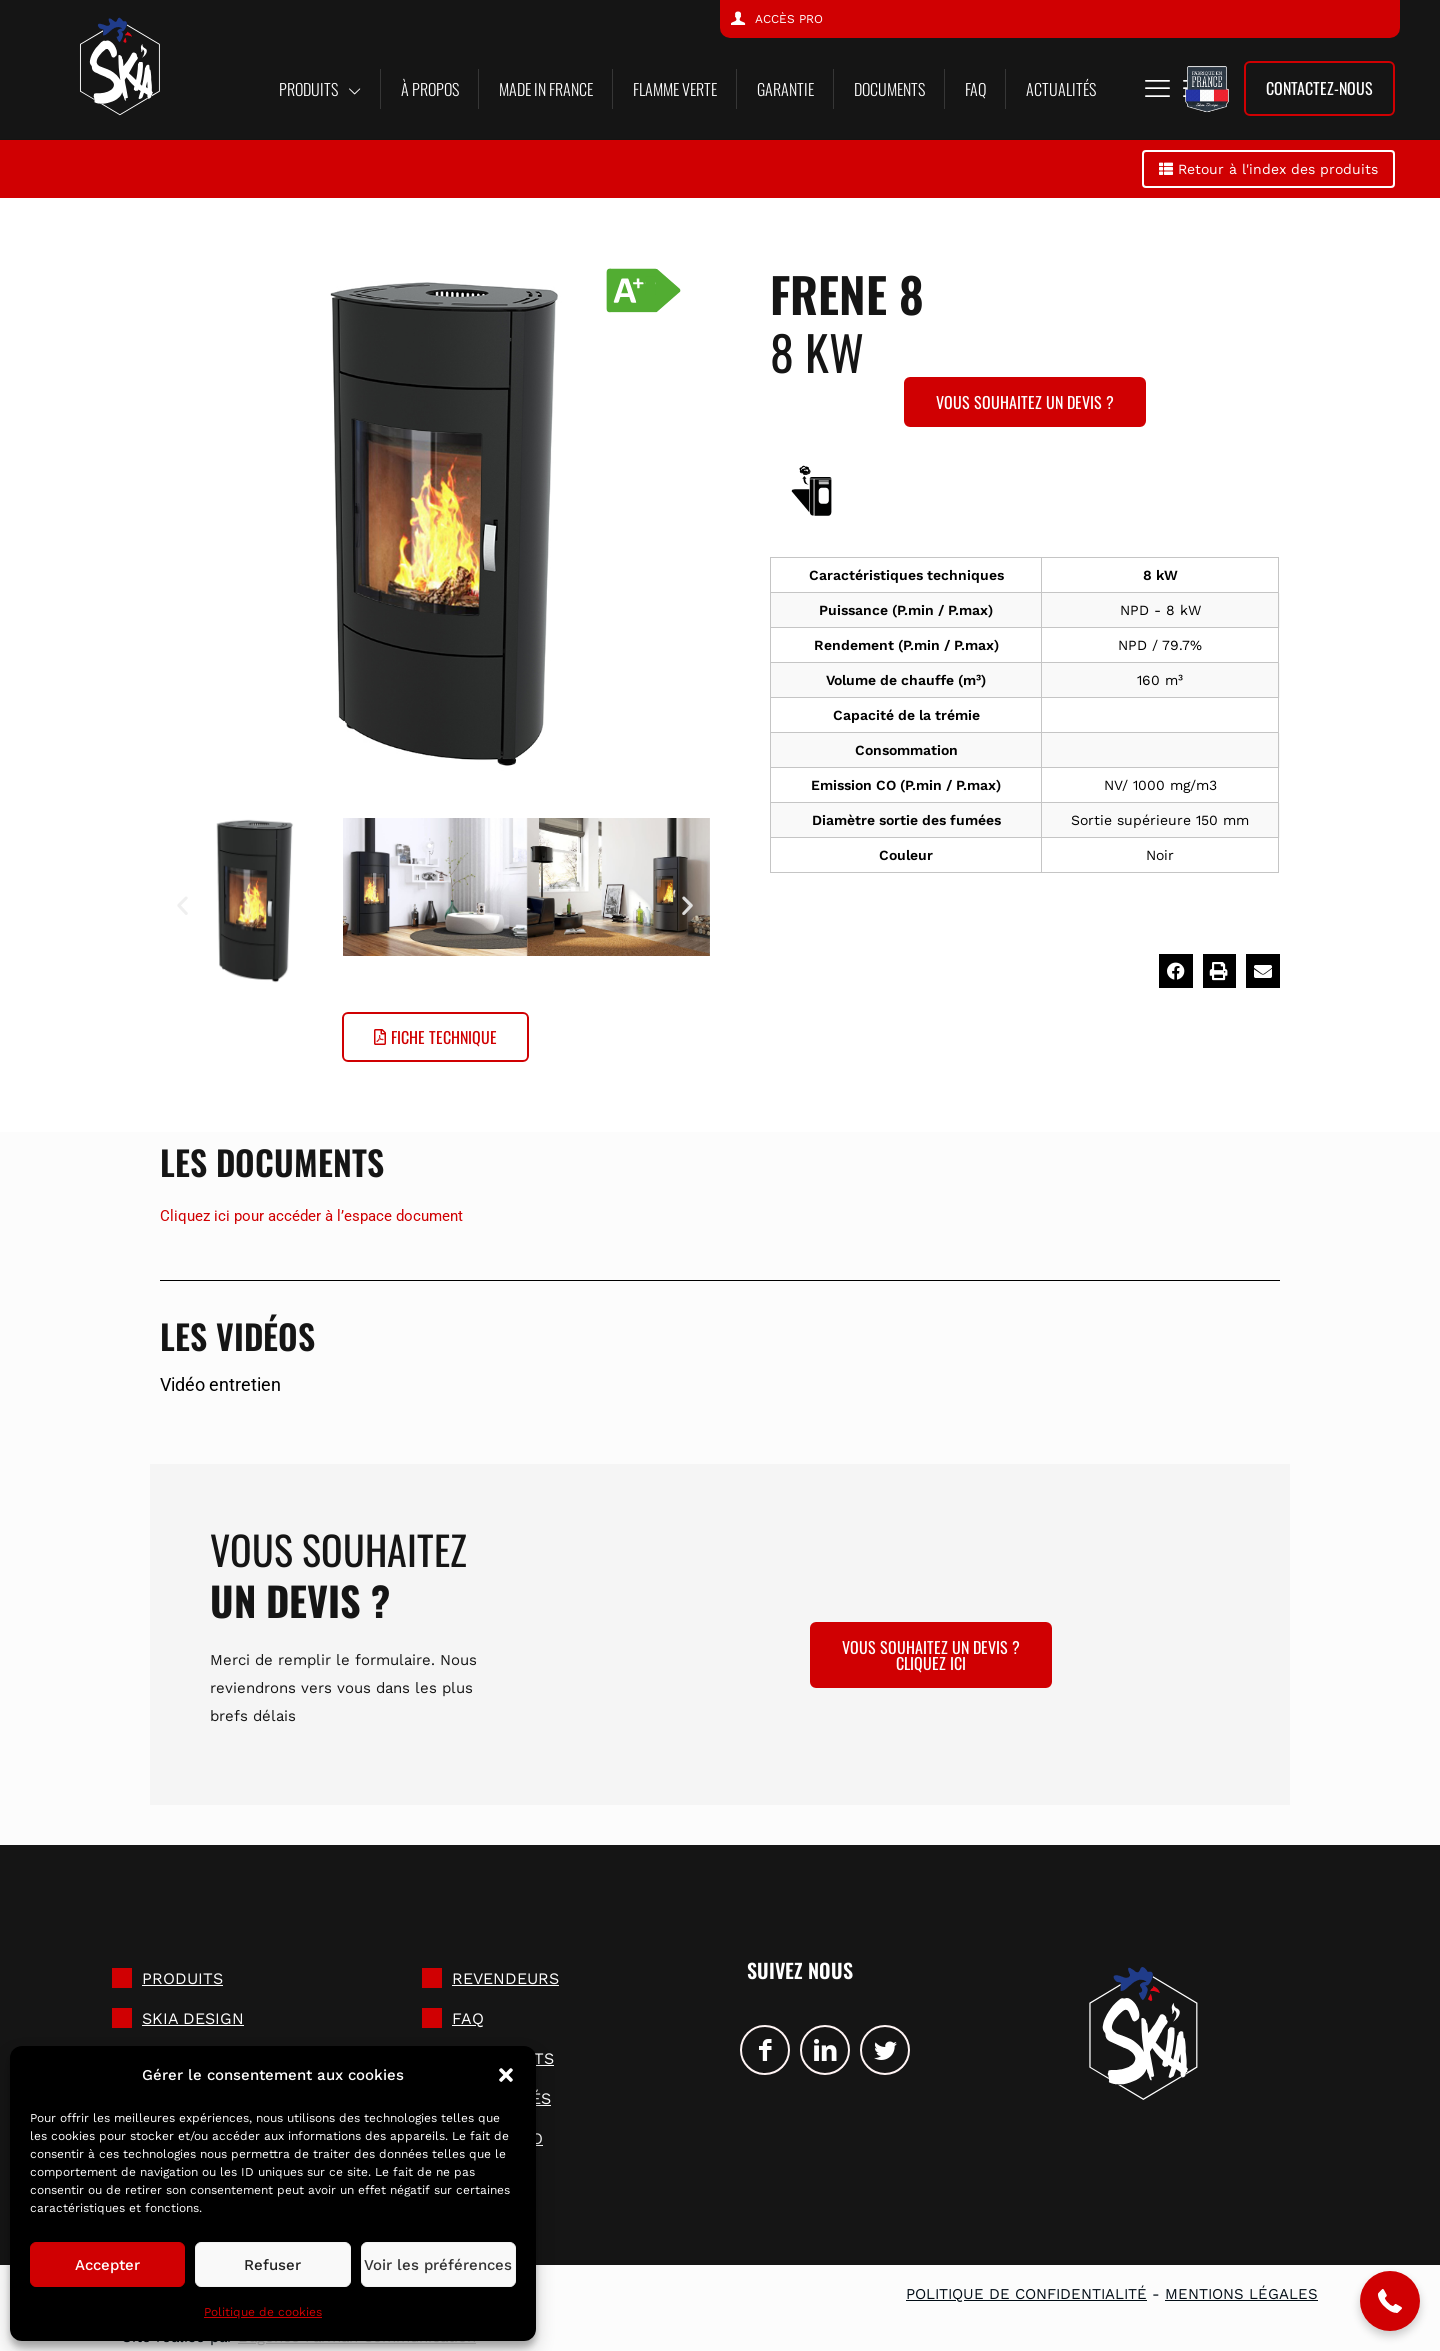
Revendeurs (505, 1978)
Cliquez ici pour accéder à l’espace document (311, 1216)
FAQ (468, 2018)
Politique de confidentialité (1026, 2294)
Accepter (107, 2265)
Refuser (272, 2265)
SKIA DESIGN (193, 2018)
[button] (506, 2075)
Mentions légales (1241, 2294)
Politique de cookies (263, 2312)
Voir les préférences (438, 2265)
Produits (182, 1978)
